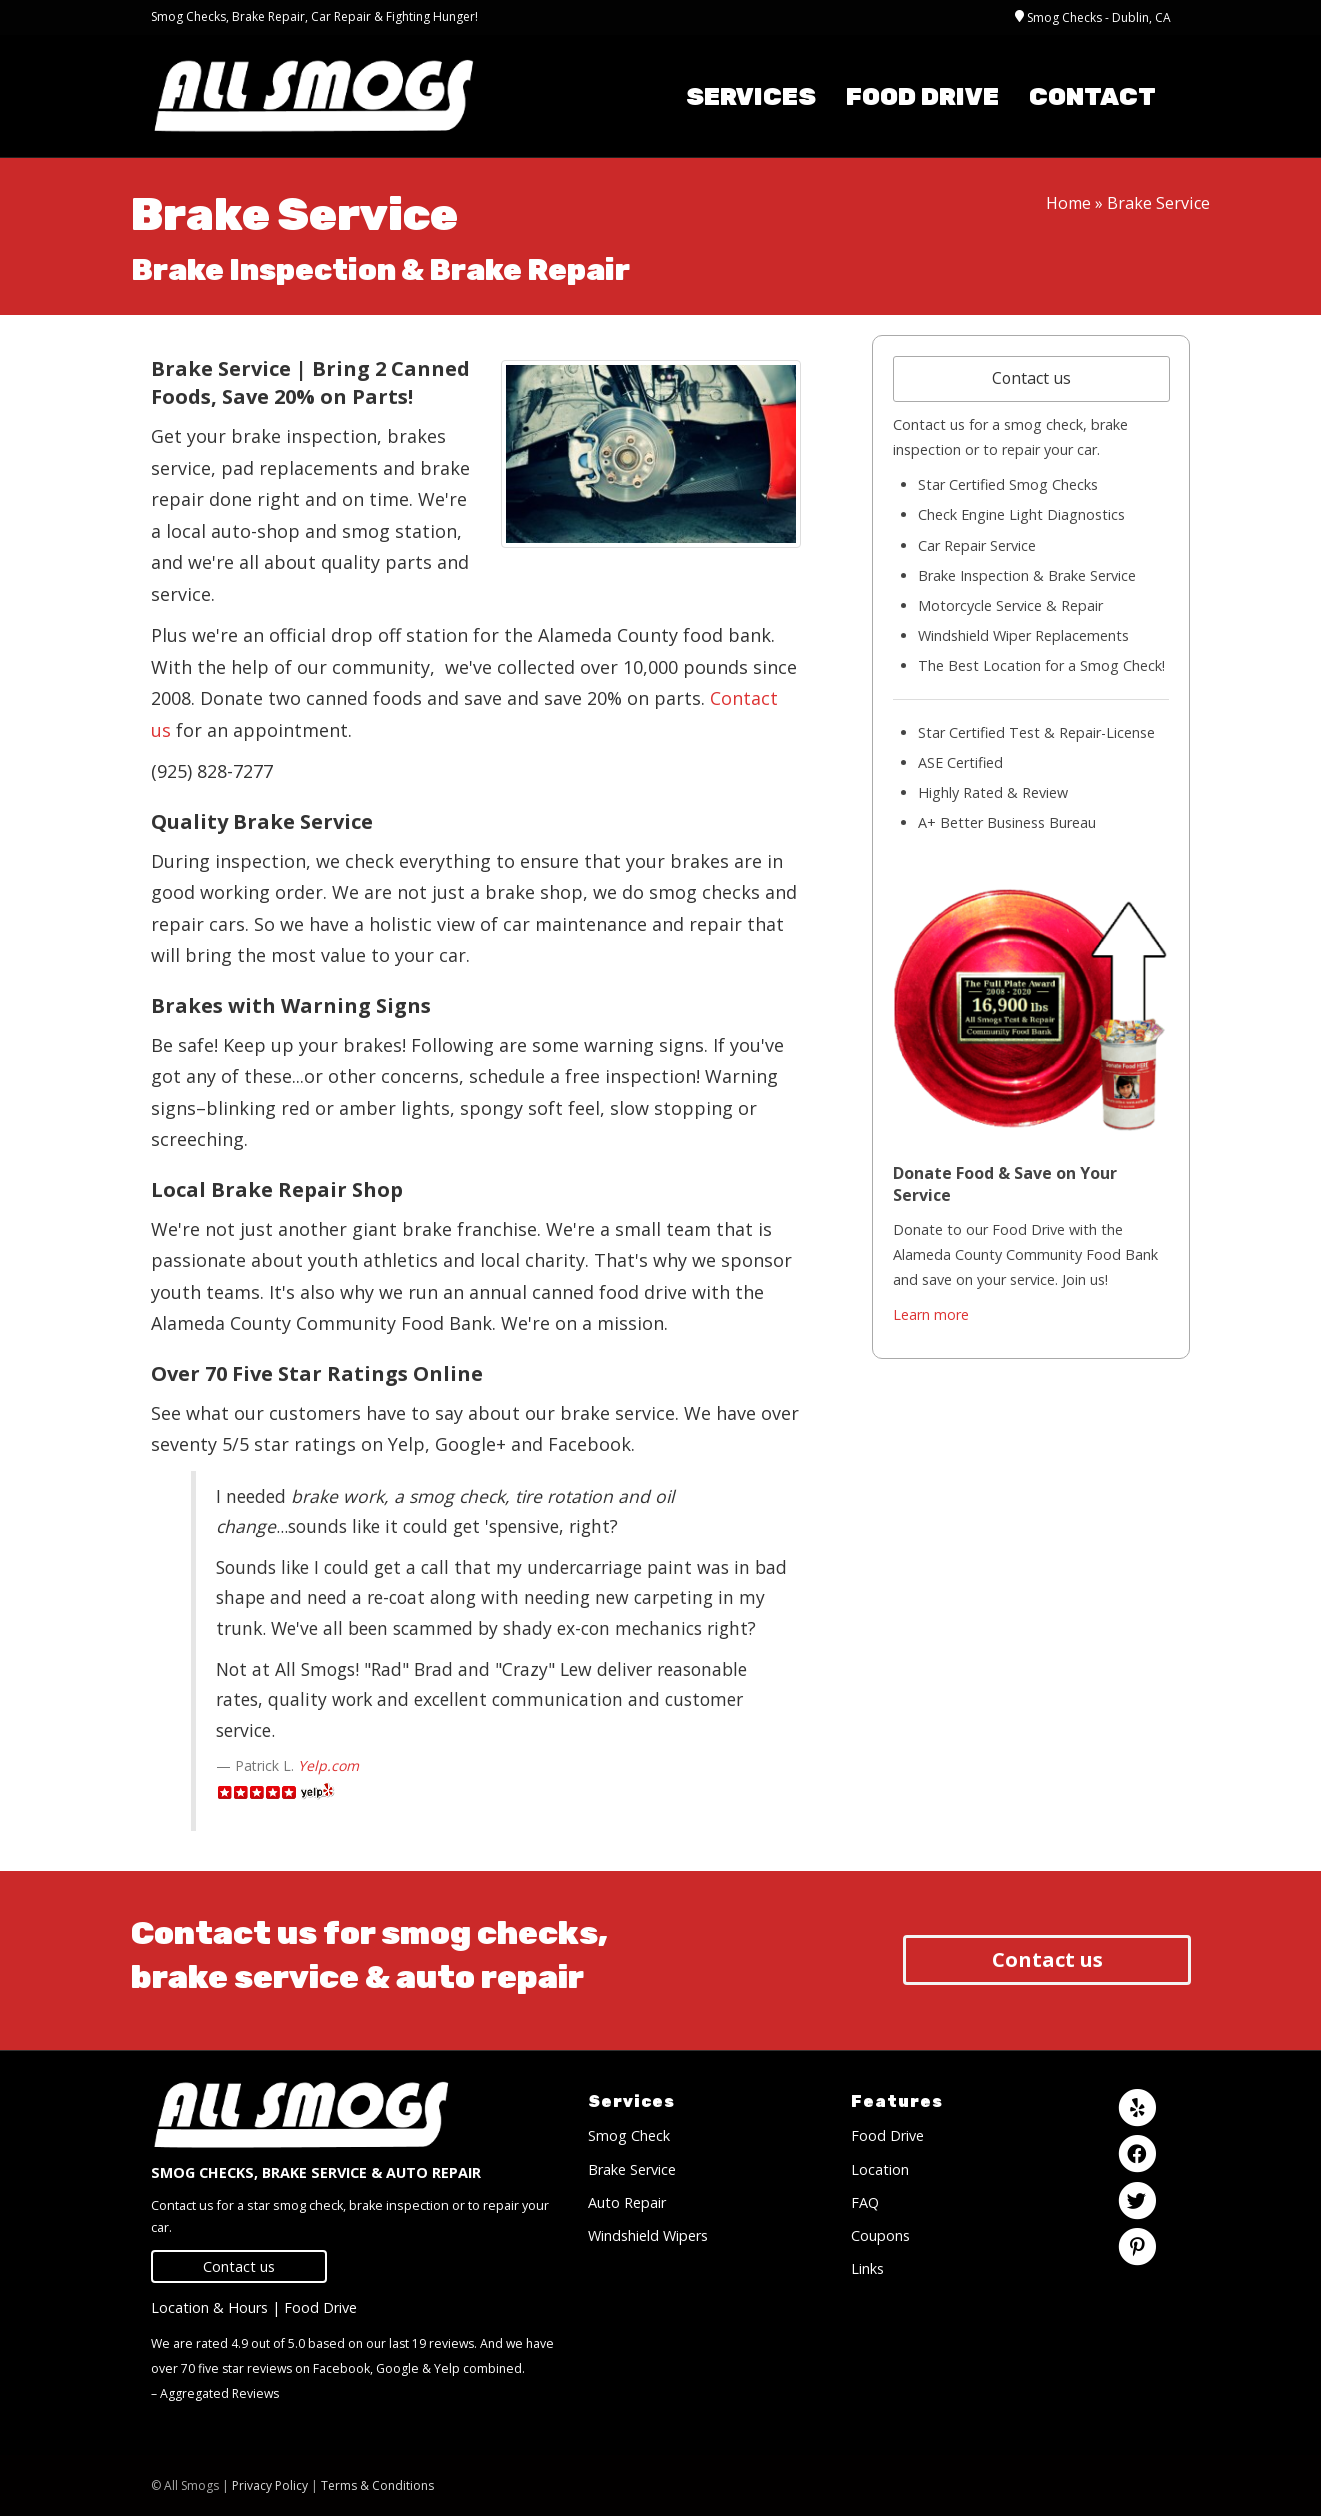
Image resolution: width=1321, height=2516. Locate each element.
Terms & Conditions (377, 2485)
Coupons (880, 2235)
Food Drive (922, 96)
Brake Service (632, 2169)
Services (751, 96)
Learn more (931, 1314)
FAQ (865, 2202)
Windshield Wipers (648, 2235)
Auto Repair (627, 2202)
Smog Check (629, 2135)
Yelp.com (328, 1765)
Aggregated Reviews (219, 2393)
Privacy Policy (270, 2485)
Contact (1092, 96)
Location (880, 2169)
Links (867, 2268)
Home (1068, 203)
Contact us (1031, 378)
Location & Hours (209, 2307)
